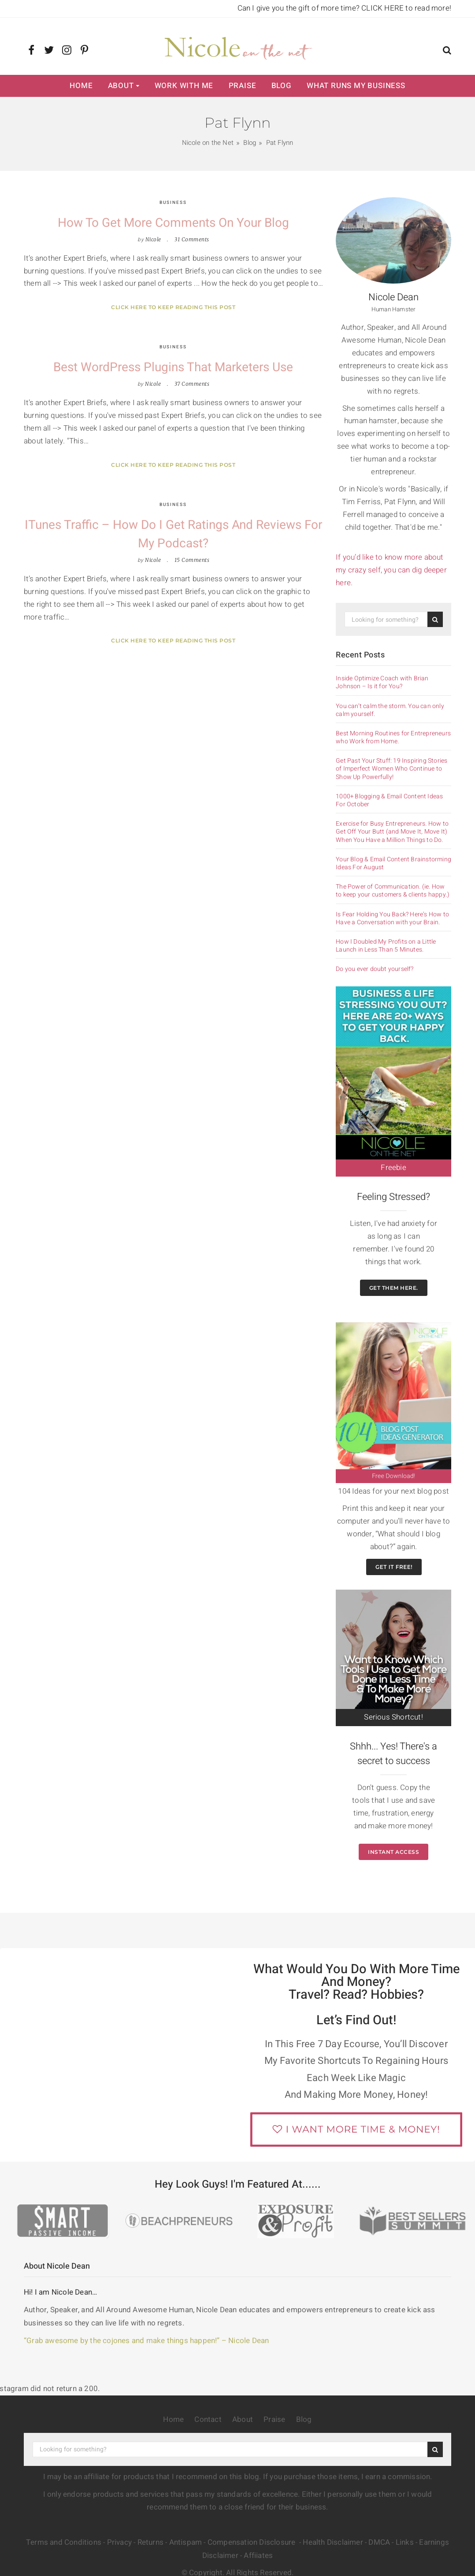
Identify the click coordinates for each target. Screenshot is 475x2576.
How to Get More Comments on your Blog (173, 223)
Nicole (153, 239)
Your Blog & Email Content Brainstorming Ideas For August (393, 863)
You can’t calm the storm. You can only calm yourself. (390, 710)
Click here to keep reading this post (173, 307)
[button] (447, 51)
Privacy (119, 2542)
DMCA (379, 2542)
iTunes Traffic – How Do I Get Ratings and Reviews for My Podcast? (173, 534)
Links (405, 2542)
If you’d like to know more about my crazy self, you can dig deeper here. (391, 570)
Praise (242, 85)
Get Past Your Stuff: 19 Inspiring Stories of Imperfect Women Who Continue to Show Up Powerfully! (391, 769)
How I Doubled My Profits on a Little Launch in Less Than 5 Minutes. (386, 946)
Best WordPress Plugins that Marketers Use (173, 367)
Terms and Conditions (63, 2542)
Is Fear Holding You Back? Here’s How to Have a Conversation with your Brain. (392, 918)
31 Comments (191, 239)
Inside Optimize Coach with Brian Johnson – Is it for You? (382, 682)
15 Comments (192, 560)
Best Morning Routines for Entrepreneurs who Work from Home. (393, 737)
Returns (150, 2542)
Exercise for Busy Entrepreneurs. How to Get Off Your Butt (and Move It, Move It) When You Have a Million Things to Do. (392, 832)
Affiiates (258, 2555)
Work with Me (184, 85)
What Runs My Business (356, 85)
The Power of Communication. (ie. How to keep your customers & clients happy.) (392, 891)
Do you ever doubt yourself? (374, 969)
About (121, 85)
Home (81, 85)
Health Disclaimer (333, 2542)
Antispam (185, 2542)
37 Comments (192, 383)
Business (173, 202)
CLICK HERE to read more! (406, 8)
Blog (281, 85)
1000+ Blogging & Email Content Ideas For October (389, 800)
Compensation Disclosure (252, 2542)
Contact (207, 2419)
